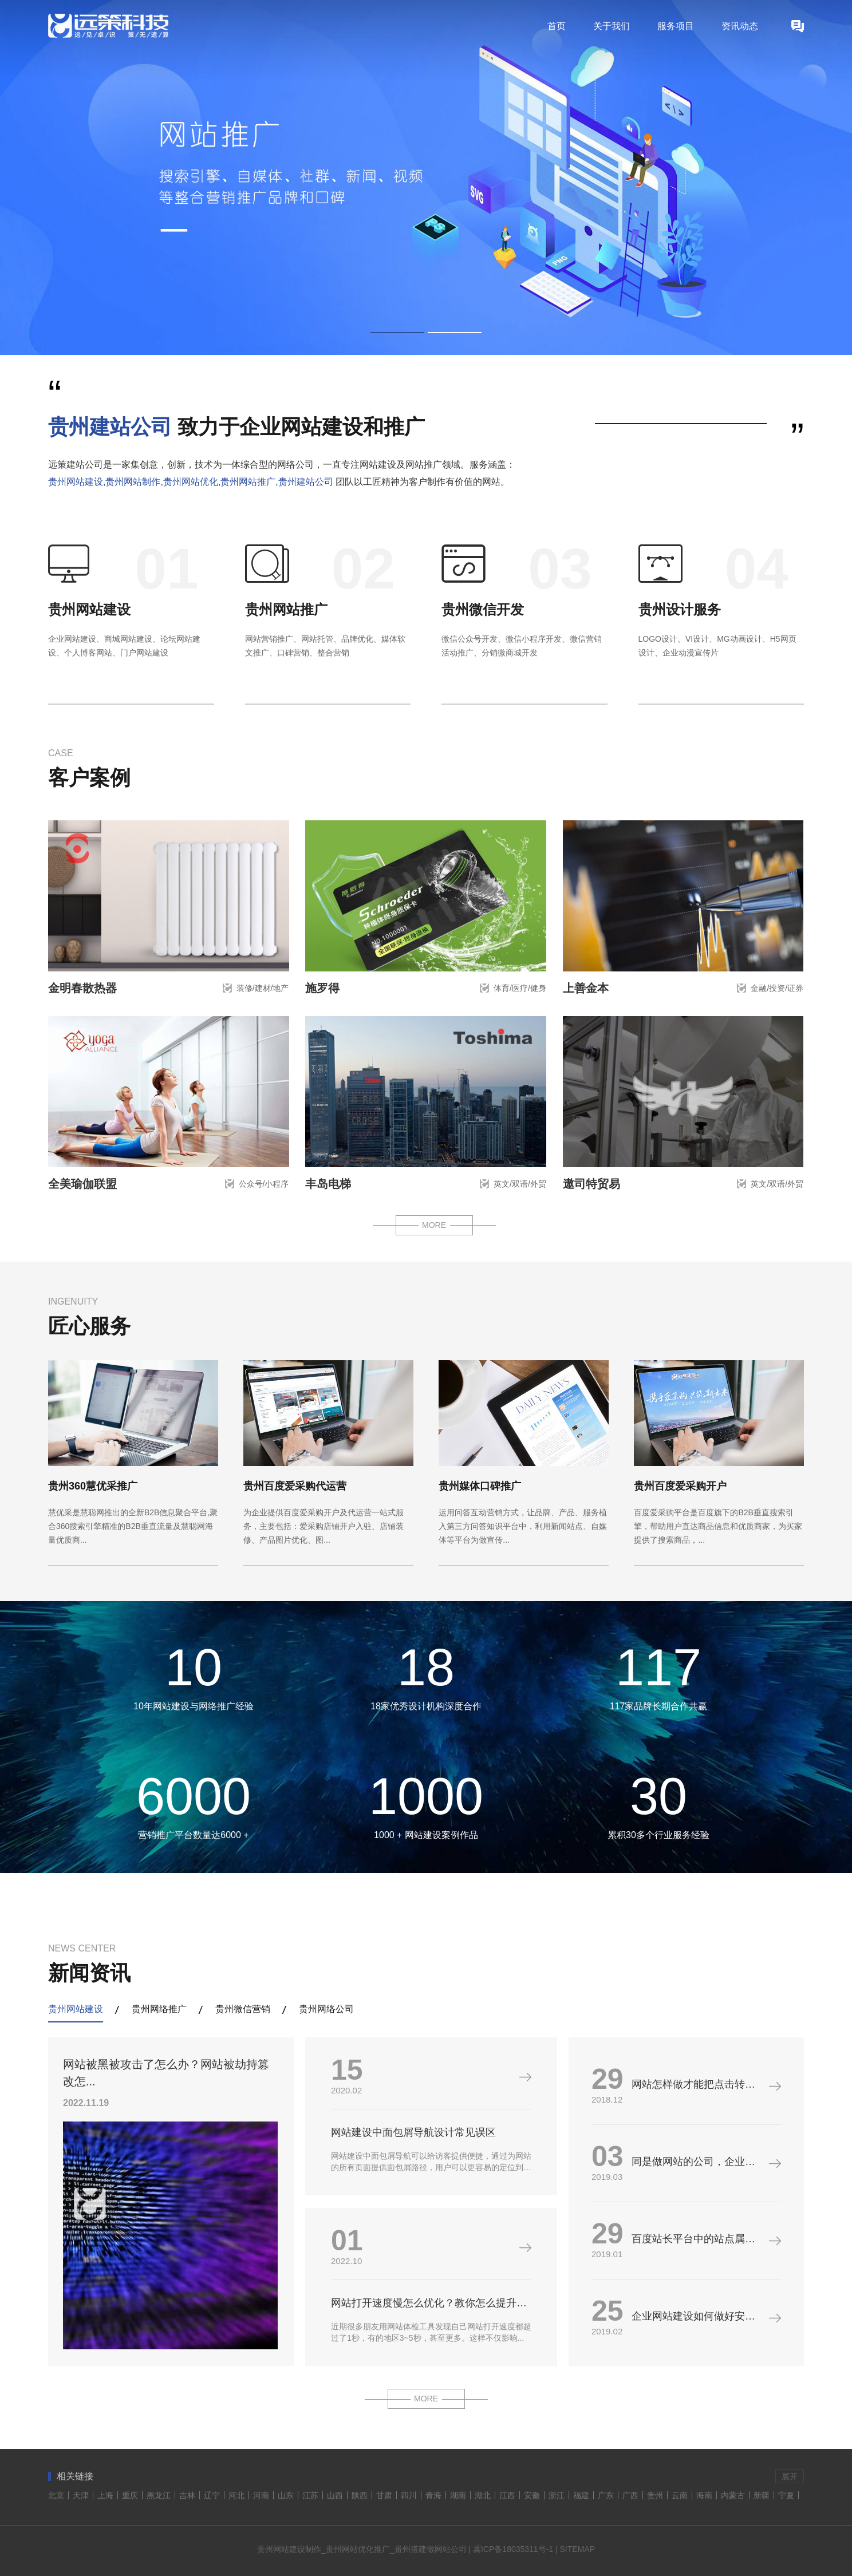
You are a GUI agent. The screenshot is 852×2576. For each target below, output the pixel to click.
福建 (581, 2495)
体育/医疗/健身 (520, 988)
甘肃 (384, 2495)
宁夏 (786, 2495)
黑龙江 (159, 2495)
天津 (81, 2495)
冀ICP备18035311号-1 (513, 2549)
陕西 (360, 2495)
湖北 (483, 2495)
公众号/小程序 (264, 1183)
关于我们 (611, 26)
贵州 (655, 2495)
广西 (630, 2495)
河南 (261, 2495)
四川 (409, 2495)
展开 (790, 2476)
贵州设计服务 (679, 609)
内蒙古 (733, 2495)
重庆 (130, 2495)
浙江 (557, 2495)
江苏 (310, 2495)
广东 (606, 2495)
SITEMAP (577, 2549)
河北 (236, 2495)
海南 (704, 2495)
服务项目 (675, 26)
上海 (105, 2495)
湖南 (458, 2495)
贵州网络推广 (159, 2009)
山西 (335, 2495)
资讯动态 (739, 26)
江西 (507, 2495)
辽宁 (212, 2495)
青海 (433, 2495)
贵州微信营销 (242, 2009)
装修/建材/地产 (262, 988)
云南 (680, 2495)
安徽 (532, 2495)
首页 (556, 26)
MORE (434, 1225)
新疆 (762, 2495)
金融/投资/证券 (777, 988)
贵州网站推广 (286, 609)
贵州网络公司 (326, 2009)
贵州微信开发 (482, 609)
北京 (56, 2495)
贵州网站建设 (89, 609)
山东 (286, 2495)
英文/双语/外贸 (520, 1183)
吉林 (187, 2495)
